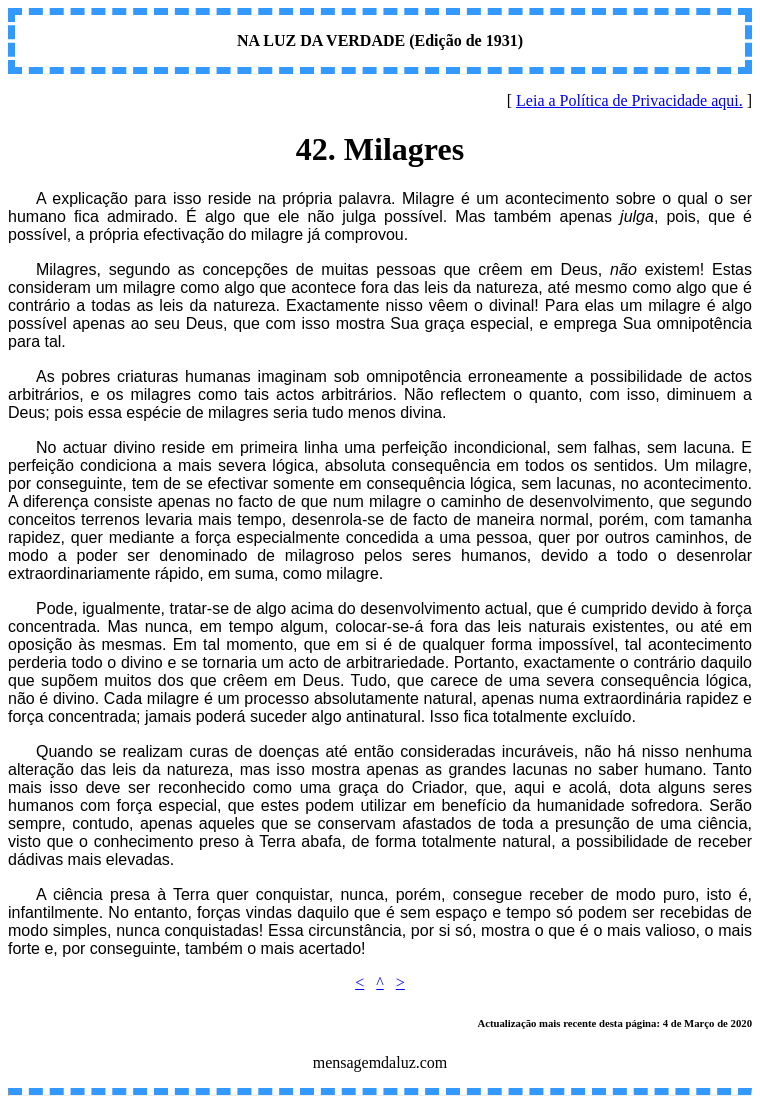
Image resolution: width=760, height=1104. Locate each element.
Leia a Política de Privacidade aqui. (629, 100)
